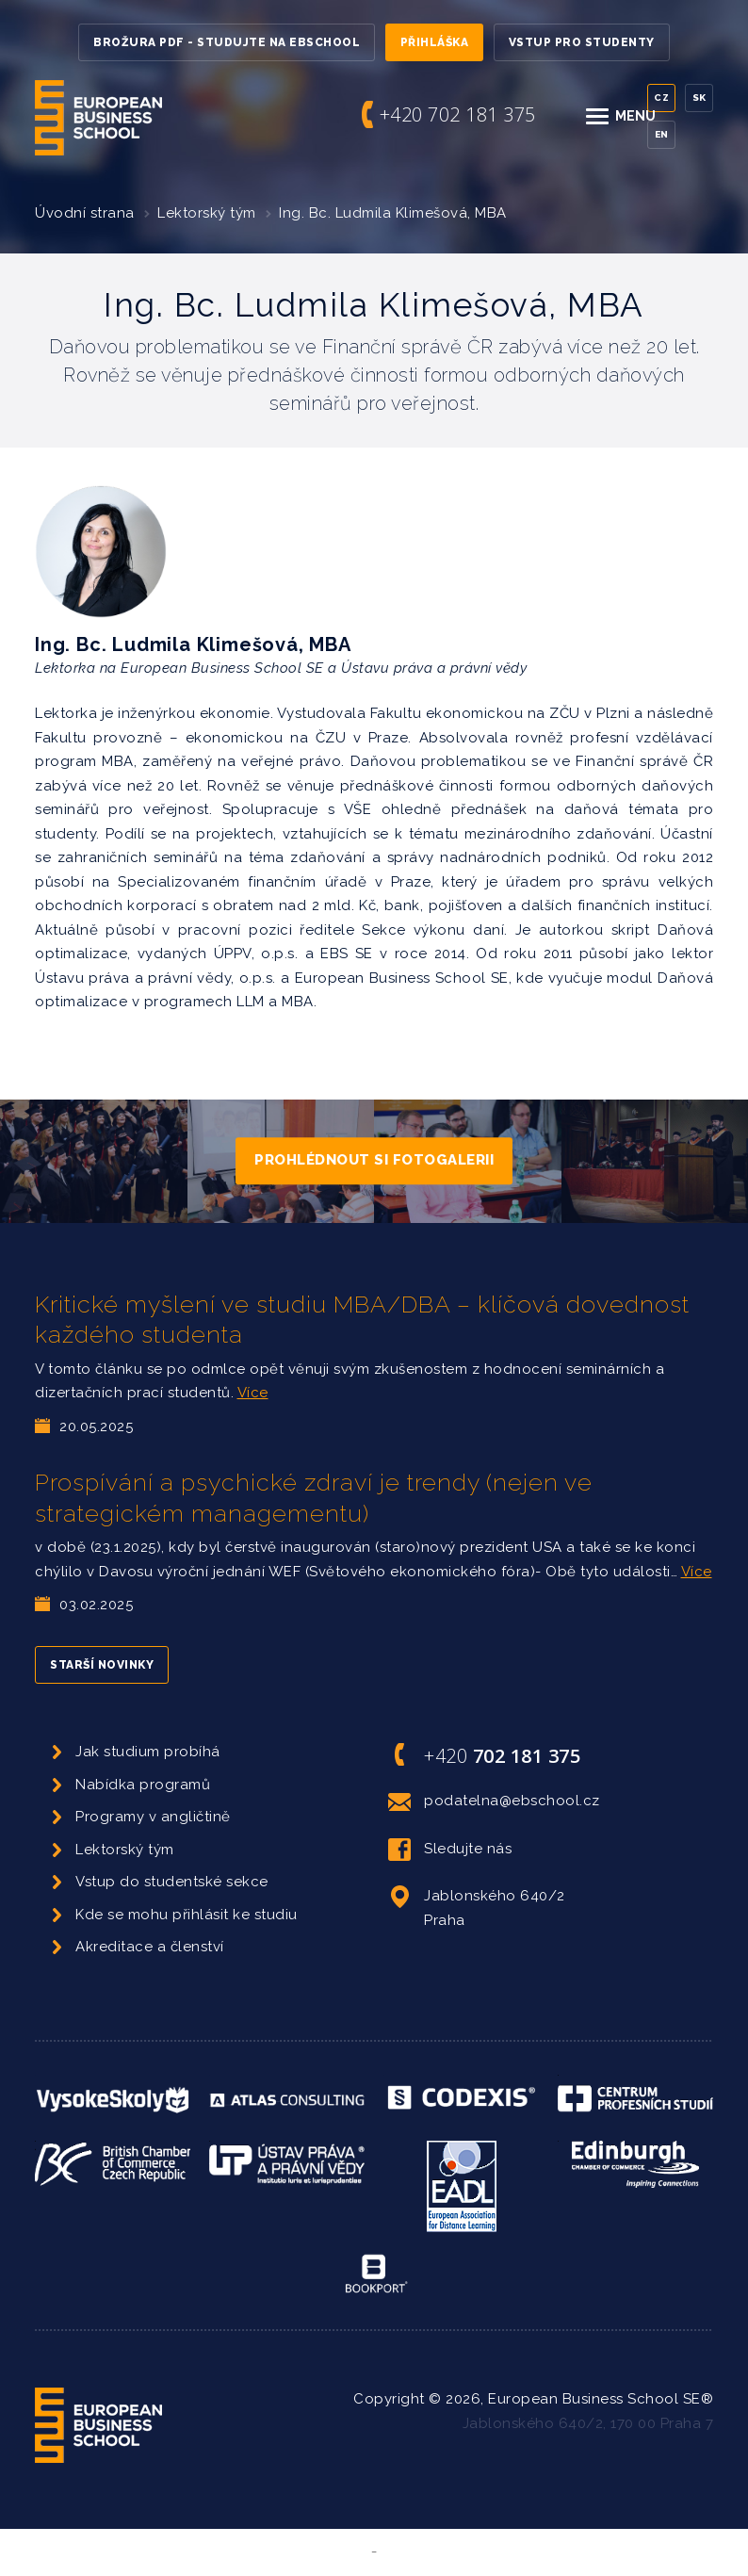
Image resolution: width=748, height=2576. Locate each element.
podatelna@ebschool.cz (494, 1801)
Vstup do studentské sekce (171, 1881)
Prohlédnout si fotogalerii (374, 1159)
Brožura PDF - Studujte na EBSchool (226, 42)
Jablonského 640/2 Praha (476, 1906)
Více (252, 1392)
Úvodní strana (85, 212)
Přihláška (434, 42)
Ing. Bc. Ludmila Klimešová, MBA (393, 212)
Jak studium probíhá (147, 1751)
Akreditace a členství (149, 1946)
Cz (661, 97)
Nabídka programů (142, 1784)
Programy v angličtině (153, 1816)
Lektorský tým (206, 212)
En (662, 134)
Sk (699, 97)
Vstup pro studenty (582, 42)
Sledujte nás (450, 1849)
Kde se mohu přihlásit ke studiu (186, 1914)
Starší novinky (102, 1664)
